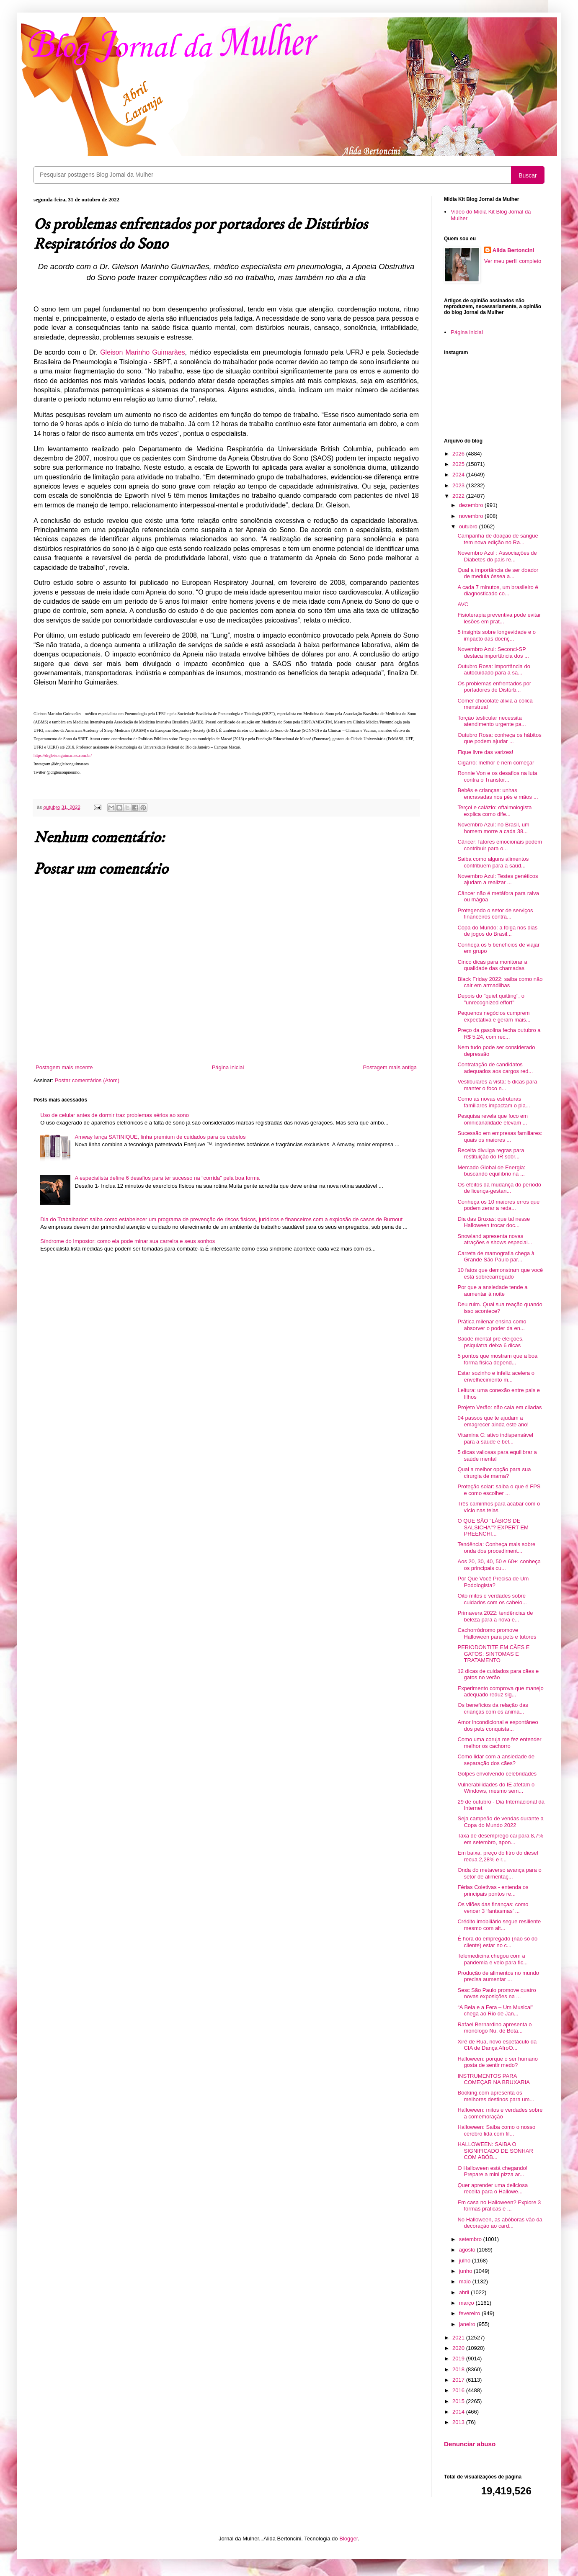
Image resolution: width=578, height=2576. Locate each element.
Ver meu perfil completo (513, 261)
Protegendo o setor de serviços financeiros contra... (495, 913)
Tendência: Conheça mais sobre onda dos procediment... (496, 1547)
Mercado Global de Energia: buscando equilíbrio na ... (491, 1170)
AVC (462, 604)
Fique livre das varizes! (485, 752)
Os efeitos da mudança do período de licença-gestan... (499, 1187)
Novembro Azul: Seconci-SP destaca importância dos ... (493, 652)
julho (465, 2260)
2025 (459, 464)
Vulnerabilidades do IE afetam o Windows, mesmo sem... (495, 1787)
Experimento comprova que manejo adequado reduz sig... (500, 1691)
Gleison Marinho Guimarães (142, 352)
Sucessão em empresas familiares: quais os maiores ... (499, 1136)
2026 (459, 453)
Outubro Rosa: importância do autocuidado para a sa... (493, 669)
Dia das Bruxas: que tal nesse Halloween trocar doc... (493, 1222)
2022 (459, 496)
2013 (459, 2422)
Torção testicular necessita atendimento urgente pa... (491, 721)
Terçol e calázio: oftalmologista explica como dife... (494, 810)
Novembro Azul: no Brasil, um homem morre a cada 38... (493, 827)
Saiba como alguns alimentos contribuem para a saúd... (493, 862)
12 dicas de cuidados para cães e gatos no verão (498, 1674)
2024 (459, 474)
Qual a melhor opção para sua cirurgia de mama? (494, 1472)
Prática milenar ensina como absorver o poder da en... (491, 1324)
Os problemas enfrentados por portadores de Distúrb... (494, 686)
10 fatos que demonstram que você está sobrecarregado (500, 1273)
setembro (471, 2239)
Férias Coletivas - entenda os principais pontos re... (492, 1890)
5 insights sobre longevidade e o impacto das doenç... (496, 635)
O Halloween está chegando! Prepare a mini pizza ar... (492, 2171)
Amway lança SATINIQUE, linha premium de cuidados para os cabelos (160, 1137)
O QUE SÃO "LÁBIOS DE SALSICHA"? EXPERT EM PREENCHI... (492, 1527)
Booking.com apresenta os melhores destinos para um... (495, 2096)
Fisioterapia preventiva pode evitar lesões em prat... (499, 618)
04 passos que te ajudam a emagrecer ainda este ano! (493, 1421)
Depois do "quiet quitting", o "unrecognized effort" (490, 999)
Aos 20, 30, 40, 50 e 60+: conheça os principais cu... (498, 1564)
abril (465, 2292)
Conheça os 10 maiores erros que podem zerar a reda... (498, 1205)
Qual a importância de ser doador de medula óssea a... (497, 573)
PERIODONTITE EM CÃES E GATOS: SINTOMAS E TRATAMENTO (493, 1653)
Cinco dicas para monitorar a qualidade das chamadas (492, 965)
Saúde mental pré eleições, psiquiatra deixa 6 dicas (490, 1342)
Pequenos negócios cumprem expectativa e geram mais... (493, 1016)
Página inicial (228, 1067)
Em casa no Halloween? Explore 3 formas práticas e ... (499, 2205)
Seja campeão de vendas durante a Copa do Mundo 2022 (500, 1821)
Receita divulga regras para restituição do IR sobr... (490, 1153)
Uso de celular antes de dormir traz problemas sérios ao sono (114, 1115)
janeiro (468, 2324)
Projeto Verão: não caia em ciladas (499, 1407)
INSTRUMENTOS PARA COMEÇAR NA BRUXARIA (493, 2079)
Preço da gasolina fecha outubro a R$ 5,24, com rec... (498, 1033)
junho (466, 2271)
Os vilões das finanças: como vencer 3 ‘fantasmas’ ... (492, 1907)
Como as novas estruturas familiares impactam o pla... (493, 1102)
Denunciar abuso (469, 2443)
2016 (459, 2390)
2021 (459, 2337)
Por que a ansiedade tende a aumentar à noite (492, 1290)
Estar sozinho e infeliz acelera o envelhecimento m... (495, 1376)
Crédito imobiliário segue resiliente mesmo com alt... (499, 1924)
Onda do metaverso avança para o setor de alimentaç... (499, 1873)
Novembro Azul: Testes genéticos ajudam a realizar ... (497, 879)
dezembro (472, 505)
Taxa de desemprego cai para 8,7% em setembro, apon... (500, 1838)
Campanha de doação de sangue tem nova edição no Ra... (497, 539)
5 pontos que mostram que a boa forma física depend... (497, 1359)
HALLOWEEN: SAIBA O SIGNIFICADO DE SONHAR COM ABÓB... (495, 2150)
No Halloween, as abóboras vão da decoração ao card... (499, 2222)
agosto (468, 2250)
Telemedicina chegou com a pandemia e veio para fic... (492, 1959)
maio (465, 2281)
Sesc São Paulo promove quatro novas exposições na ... (496, 1993)
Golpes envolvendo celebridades (497, 1774)
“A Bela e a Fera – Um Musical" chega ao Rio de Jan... (495, 2010)
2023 (459, 485)
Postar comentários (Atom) (87, 1080)
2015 (459, 2401)
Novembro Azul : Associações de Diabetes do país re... (497, 556)
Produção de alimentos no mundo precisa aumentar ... (498, 1976)
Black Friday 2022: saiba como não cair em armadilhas (499, 982)
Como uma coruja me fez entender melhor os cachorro (499, 1742)
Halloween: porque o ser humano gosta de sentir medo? (497, 2062)
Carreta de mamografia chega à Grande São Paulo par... (495, 1256)
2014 (459, 2412)
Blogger (348, 2538)
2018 (459, 2369)
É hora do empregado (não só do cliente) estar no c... (497, 1941)
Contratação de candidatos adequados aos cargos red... (495, 1067)
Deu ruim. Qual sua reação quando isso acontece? (499, 1307)
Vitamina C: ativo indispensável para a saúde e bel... (495, 1438)
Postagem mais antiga (390, 1067)
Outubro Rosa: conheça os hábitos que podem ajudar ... (499, 738)
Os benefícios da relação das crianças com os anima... (492, 1708)
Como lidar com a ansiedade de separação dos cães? (495, 1759)
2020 (459, 2348)
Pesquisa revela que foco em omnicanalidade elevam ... (492, 1119)
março (467, 2303)
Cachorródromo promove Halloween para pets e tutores (496, 1633)
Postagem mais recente (64, 1067)
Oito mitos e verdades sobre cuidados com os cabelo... (491, 1599)
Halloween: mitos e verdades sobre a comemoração (499, 2113)
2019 (459, 2358)
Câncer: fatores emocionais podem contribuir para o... (499, 845)
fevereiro (470, 2313)
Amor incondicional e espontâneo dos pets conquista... (497, 1725)
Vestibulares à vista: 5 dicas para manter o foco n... (497, 1084)
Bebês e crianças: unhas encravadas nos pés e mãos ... (497, 793)
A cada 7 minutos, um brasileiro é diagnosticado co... (497, 590)
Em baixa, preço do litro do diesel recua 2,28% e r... (497, 1856)
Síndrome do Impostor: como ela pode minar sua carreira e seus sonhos (127, 1241)
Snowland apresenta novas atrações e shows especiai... (494, 1239)
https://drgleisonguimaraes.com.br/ (63, 755)
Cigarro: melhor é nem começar (495, 762)
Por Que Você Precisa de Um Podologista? (493, 1581)
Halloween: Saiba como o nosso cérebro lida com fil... (496, 2130)
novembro (472, 516)
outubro (469, 526)
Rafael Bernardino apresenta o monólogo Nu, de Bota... (494, 2027)
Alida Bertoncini (513, 250)
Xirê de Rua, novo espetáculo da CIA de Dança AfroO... (497, 2044)
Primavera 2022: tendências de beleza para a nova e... (495, 1616)
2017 (459, 2380)
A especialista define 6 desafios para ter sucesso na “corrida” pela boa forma (167, 1178)
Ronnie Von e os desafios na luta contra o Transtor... (497, 776)
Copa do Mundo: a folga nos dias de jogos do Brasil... (497, 930)
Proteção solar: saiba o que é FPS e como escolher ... (498, 1489)
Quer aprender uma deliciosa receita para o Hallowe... (492, 2188)
